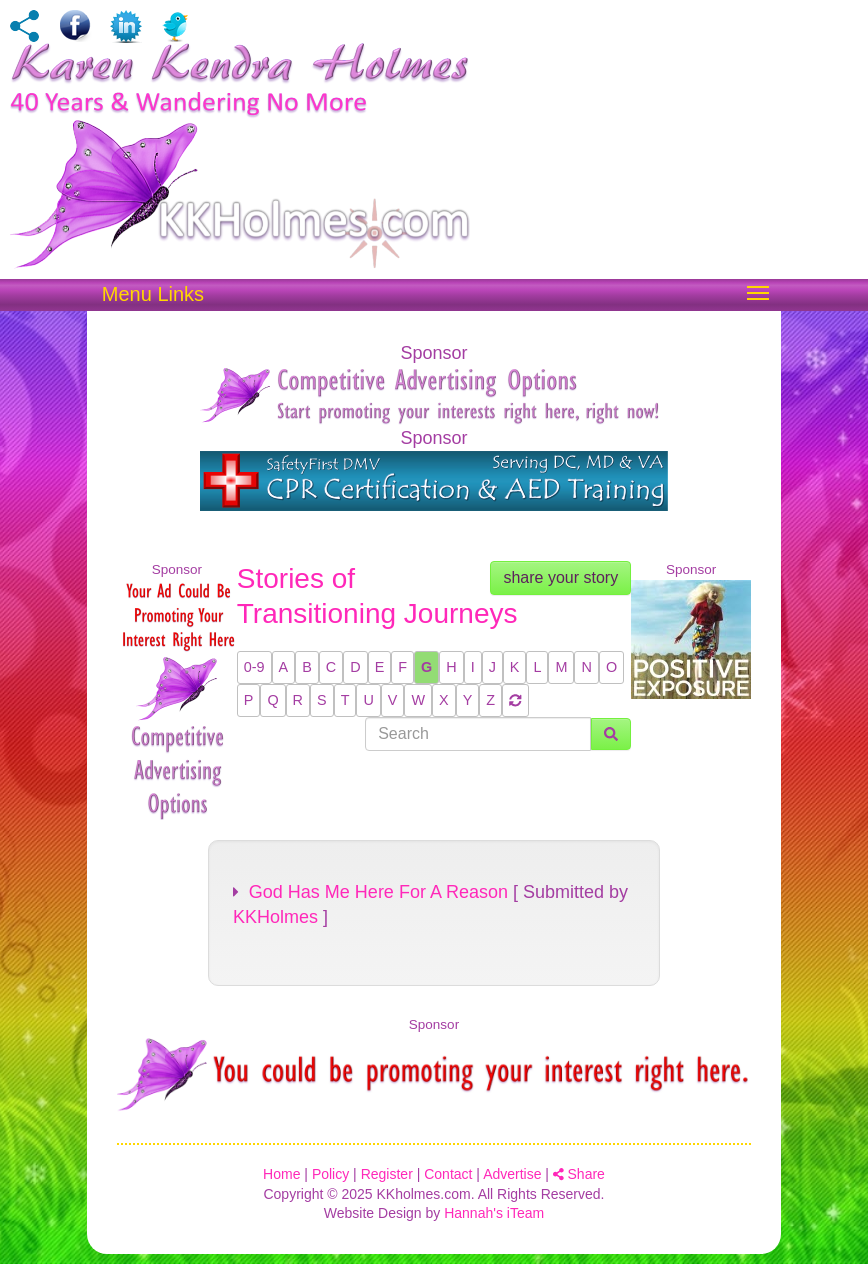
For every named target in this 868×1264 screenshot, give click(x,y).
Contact (448, 1174)
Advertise (512, 1174)
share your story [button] (560, 577)
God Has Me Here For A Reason (370, 892)
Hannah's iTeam (494, 1213)
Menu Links (153, 294)
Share (579, 1174)
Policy (330, 1174)
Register (387, 1174)
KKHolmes (275, 917)
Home (281, 1174)
